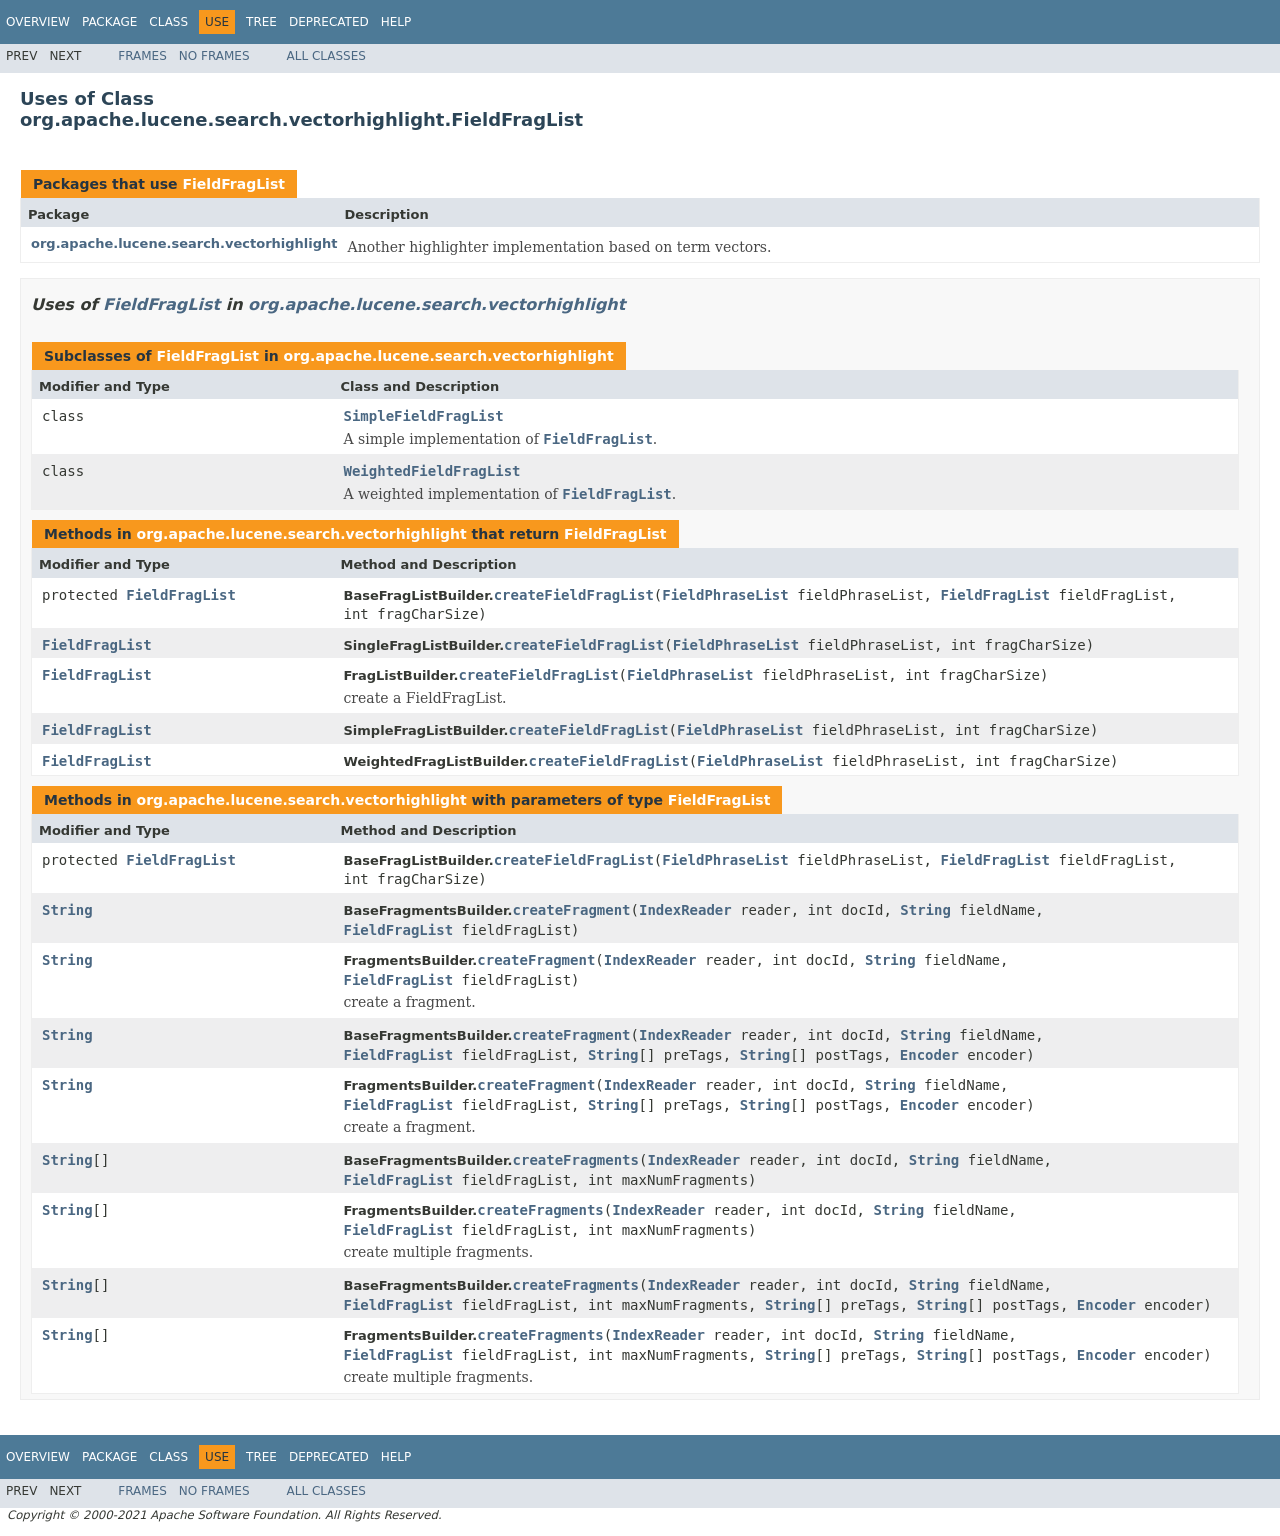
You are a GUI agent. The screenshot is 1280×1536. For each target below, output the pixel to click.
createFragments (576, 1160)
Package (109, 22)
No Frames (214, 56)
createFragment (572, 910)
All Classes (326, 56)
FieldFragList (233, 184)
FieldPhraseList (725, 595)
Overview (38, 22)
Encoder (929, 1055)
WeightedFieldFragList (432, 471)
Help (396, 22)
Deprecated (329, 22)
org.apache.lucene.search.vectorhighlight (184, 243)
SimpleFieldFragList (424, 416)
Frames (142, 56)
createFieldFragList (574, 595)
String (67, 910)
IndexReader (685, 910)
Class (168, 22)
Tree (261, 22)
